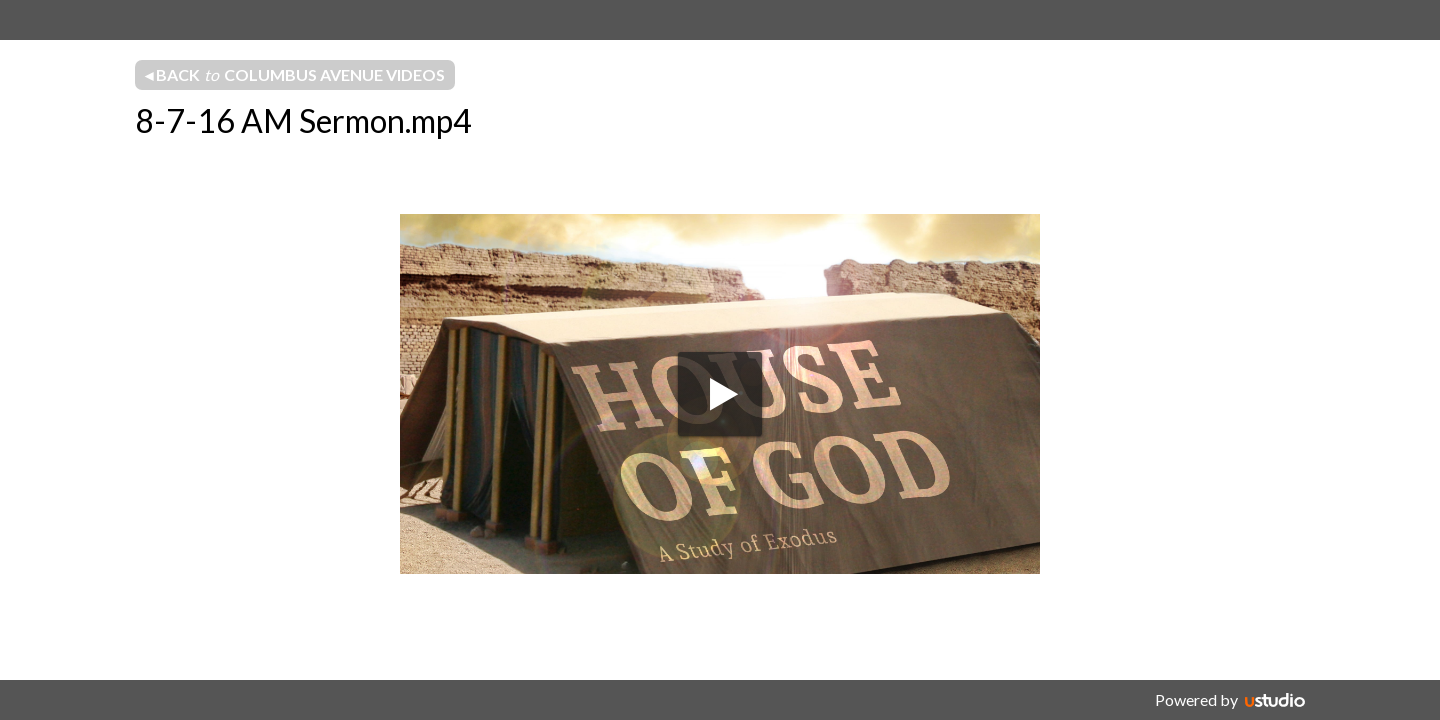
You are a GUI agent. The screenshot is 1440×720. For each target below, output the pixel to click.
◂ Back (295, 75)
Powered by (1196, 699)
